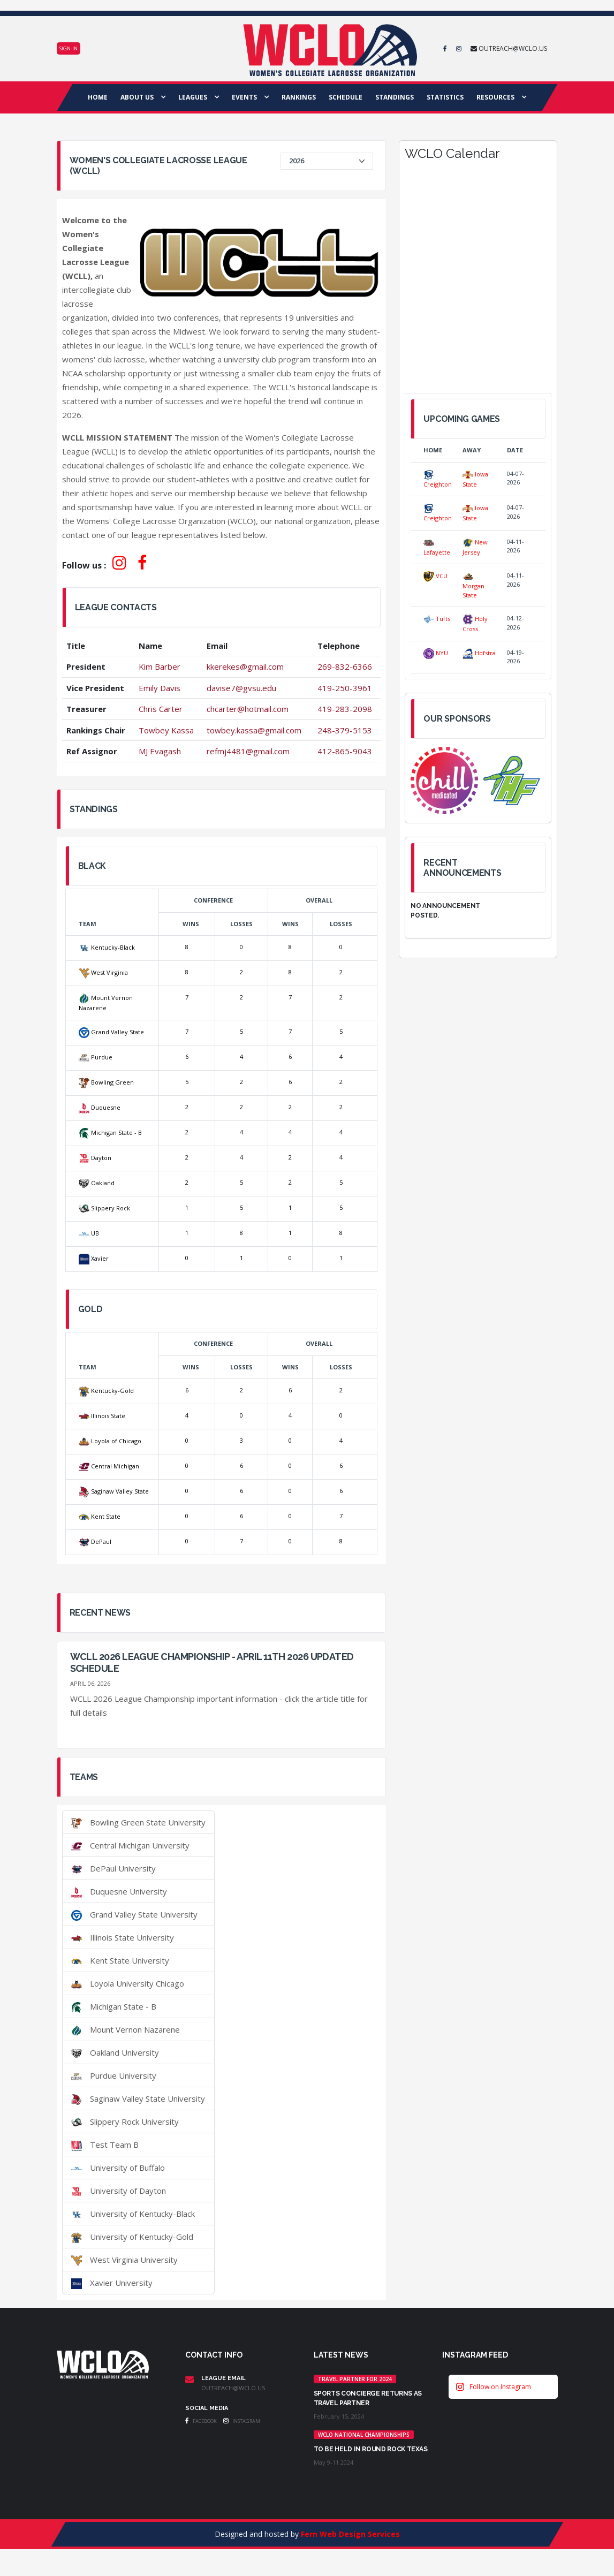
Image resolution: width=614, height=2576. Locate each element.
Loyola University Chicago (127, 1983)
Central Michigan (109, 1466)
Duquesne (99, 1107)
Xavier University (112, 2282)
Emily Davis (159, 688)
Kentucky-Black (107, 947)
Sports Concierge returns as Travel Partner (368, 2398)
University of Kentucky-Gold (132, 2236)
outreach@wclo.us (233, 2387)
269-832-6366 (344, 666)
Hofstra (479, 653)
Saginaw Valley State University (138, 2098)
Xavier (94, 1258)
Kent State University (120, 1960)
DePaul (95, 1541)
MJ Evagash (160, 751)
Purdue (95, 1057)
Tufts (436, 619)
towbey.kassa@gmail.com (254, 730)
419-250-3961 (344, 688)
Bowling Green (106, 1082)
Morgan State (473, 585)
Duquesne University (119, 1891)
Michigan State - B (110, 1132)
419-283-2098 (344, 708)
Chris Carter (161, 708)
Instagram (241, 2421)
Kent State (99, 1516)
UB (89, 1233)
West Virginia (103, 972)
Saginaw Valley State (114, 1491)
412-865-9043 (344, 751)
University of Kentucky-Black (133, 2213)
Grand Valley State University (134, 1914)
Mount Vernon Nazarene (125, 2029)
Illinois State (102, 1416)
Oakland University (115, 2052)
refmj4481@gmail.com (248, 751)
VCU (435, 576)
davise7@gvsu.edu (241, 688)
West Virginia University (124, 2259)
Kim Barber (159, 666)
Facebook (201, 2421)
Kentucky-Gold (106, 1391)
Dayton (95, 1158)
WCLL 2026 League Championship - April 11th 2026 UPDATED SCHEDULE (212, 1662)
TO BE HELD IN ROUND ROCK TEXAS (371, 2449)
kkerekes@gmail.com (245, 666)
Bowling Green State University (138, 1822)
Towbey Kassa (166, 730)
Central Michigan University (130, 1845)
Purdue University (113, 2075)
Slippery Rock (104, 1208)
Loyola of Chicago (110, 1441)
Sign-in (68, 48)
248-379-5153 (344, 730)
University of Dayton (118, 2190)
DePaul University (113, 1868)
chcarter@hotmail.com (248, 708)
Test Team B (105, 2144)
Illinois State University (122, 1937)
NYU (435, 653)
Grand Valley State (111, 1032)
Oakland (97, 1183)
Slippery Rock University (125, 2121)
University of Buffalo (118, 2167)
